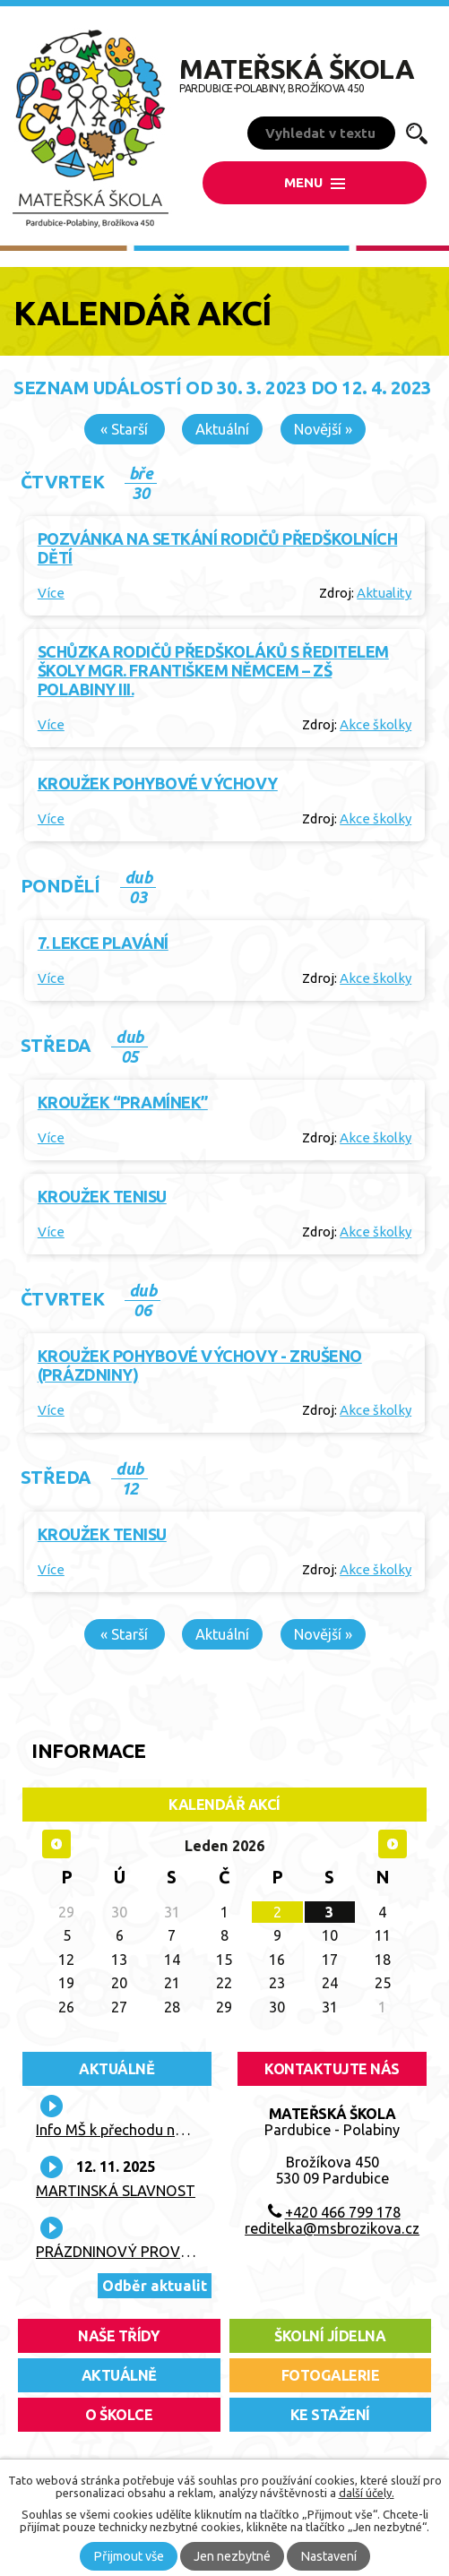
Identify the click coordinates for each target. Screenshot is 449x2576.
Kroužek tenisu (102, 1196)
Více (51, 592)
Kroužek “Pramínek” (123, 1102)
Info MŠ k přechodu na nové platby (149, 2130)
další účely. (366, 2492)
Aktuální (222, 429)
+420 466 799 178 (343, 2212)
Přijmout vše (128, 2556)
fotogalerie (330, 2375)
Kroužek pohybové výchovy (158, 783)
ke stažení (330, 2415)
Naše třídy (119, 2336)
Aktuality (384, 592)
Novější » (323, 429)
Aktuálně (116, 2069)
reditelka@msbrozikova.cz (332, 2228)
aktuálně (119, 2375)
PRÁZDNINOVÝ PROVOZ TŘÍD (136, 2252)
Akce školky (375, 724)
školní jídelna (329, 2336)
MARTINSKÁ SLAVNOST (115, 2191)
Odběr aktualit (154, 2286)
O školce (118, 2415)
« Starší (124, 429)
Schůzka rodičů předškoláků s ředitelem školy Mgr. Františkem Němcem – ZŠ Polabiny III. (213, 670)
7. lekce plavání (103, 943)
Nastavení (328, 2556)
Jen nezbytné (232, 2556)
